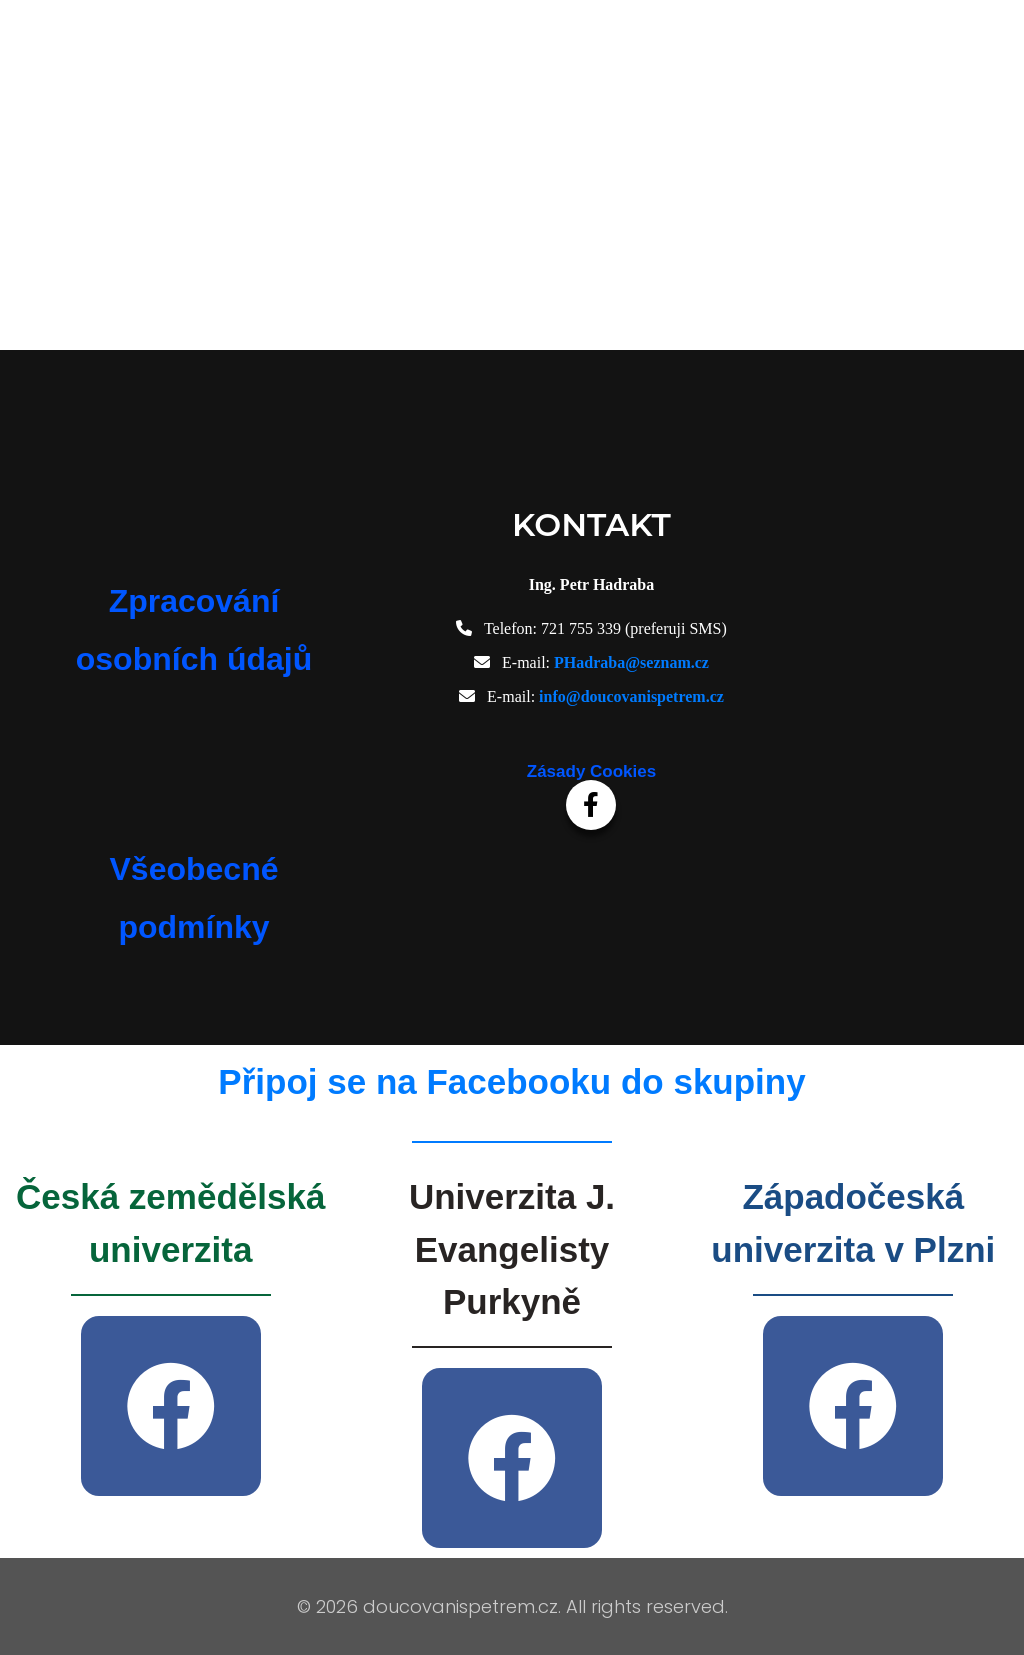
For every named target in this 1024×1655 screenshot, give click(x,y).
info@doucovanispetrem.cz (631, 696)
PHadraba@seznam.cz (631, 662)
